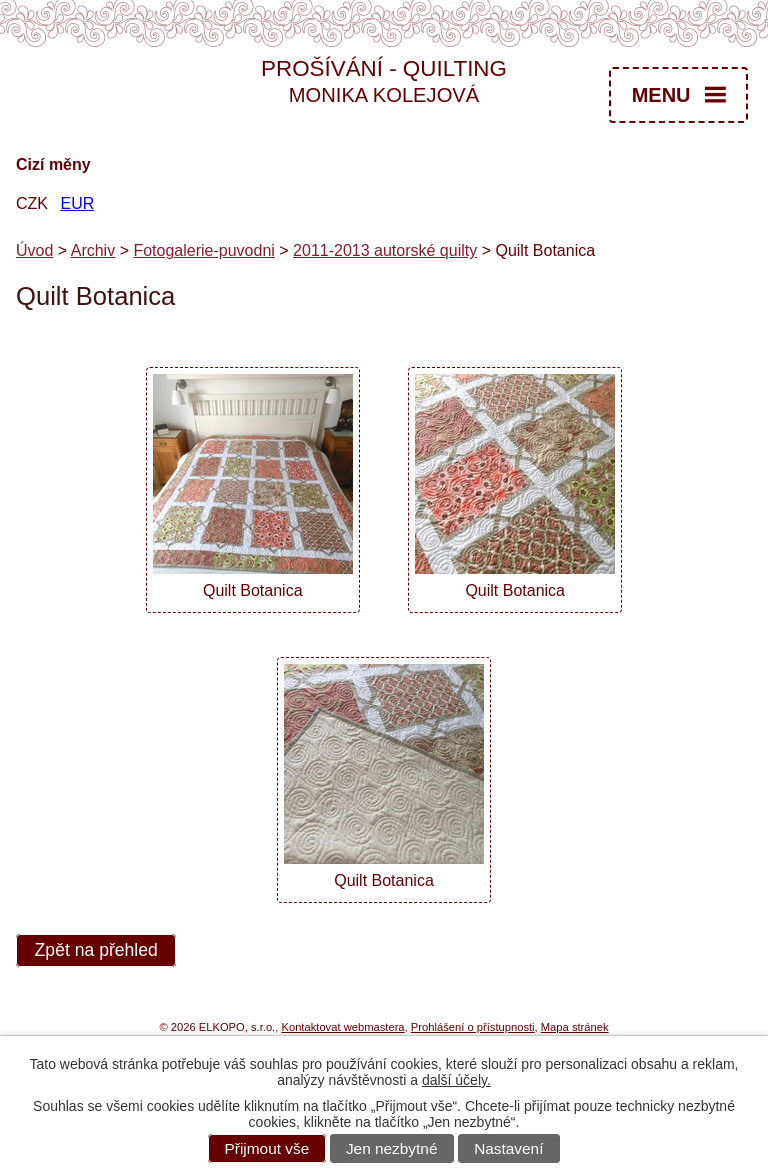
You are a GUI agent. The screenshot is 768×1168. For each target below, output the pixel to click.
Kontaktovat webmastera (342, 1027)
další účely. (456, 1080)
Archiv (93, 250)
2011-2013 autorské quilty (385, 250)
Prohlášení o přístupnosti (473, 1027)
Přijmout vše (267, 1148)
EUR (77, 203)
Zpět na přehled (96, 951)
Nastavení (508, 1148)
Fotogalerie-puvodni (203, 250)
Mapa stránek (575, 1027)
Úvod (34, 250)
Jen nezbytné (392, 1148)
